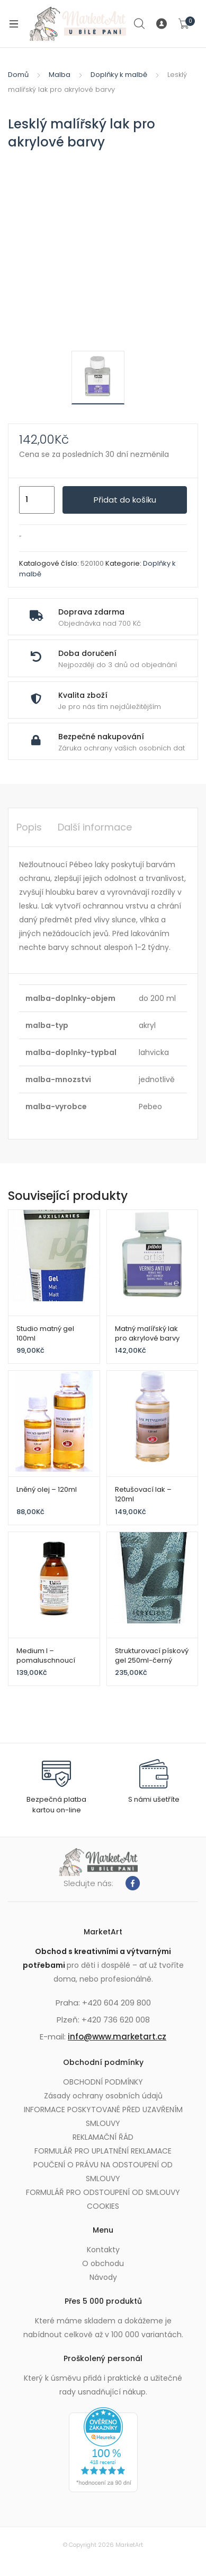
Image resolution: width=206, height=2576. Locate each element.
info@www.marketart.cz (117, 2036)
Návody (103, 2277)
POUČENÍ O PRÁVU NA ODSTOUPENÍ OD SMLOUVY (103, 2171)
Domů (18, 75)
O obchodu (103, 2263)
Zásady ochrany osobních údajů (103, 2095)
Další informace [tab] (95, 827)
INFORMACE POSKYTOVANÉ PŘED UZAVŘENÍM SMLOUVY (103, 2116)
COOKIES (103, 2206)
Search (140, 24)
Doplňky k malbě (119, 75)
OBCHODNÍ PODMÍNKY (103, 2082)
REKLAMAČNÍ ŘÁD (103, 2137)
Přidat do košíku (125, 499)
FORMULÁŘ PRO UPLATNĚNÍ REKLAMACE (103, 2151)
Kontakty (103, 2249)
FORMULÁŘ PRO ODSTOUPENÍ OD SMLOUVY (103, 2192)
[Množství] (37, 500)
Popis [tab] (29, 827)
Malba (59, 75)
